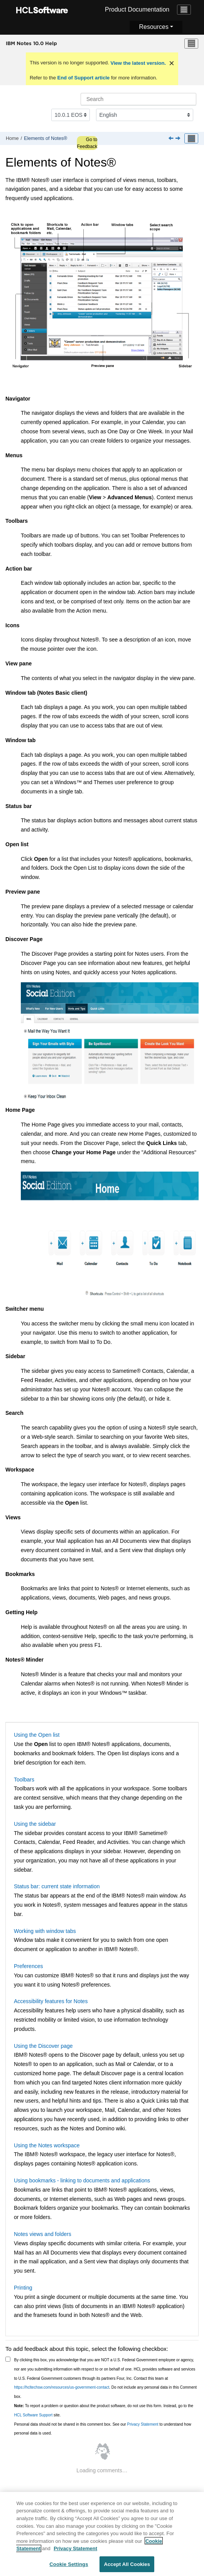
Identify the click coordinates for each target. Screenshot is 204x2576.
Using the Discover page (43, 2046)
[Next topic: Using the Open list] (178, 139)
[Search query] (138, 99)
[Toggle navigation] (184, 10)
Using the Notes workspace (46, 2145)
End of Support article (83, 78)
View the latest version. (137, 63)
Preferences (28, 1966)
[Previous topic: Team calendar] (171, 139)
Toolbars (24, 1779)
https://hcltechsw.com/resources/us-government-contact (62, 2387)
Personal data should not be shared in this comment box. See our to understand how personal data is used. (102, 2429)
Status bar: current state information (57, 1886)
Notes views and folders (42, 2234)
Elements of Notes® (45, 138)
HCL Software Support (33, 2415)
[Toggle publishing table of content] (191, 138)
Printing (23, 2288)
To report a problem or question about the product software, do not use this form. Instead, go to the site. (104, 2410)
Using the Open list (36, 1735)
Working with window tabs (45, 1931)
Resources (153, 27)
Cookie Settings (68, 2567)
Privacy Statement (142, 2424)
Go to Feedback (87, 143)
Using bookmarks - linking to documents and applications (82, 2180)
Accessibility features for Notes (51, 2001)
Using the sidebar (35, 1824)
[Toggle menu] (191, 44)
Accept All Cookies (127, 2567)
